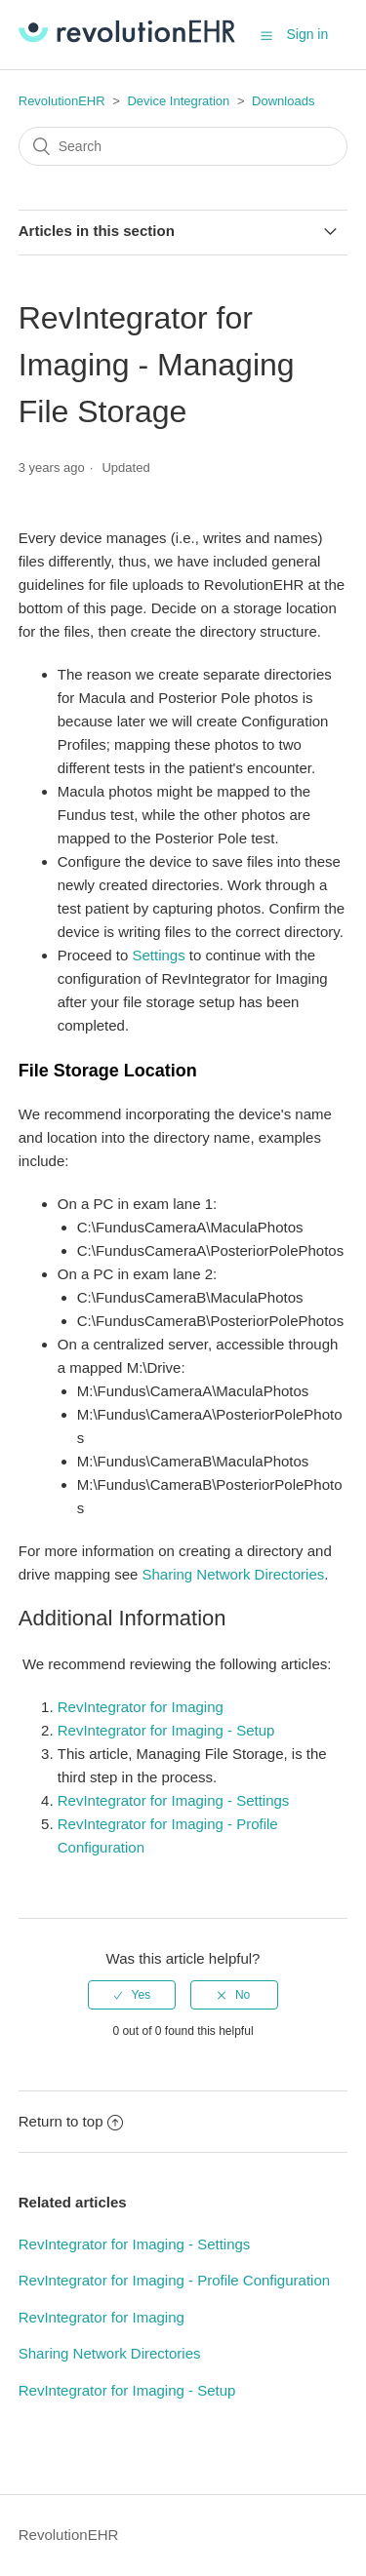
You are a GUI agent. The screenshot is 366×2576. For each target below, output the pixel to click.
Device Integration (178, 101)
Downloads (283, 101)
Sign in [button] (307, 34)
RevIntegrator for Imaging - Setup (166, 1730)
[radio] (132, 1995)
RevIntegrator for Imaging (141, 1706)
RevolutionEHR (62, 101)
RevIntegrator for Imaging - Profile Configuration (174, 2280)
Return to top (71, 2121)
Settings (158, 955)
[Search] (183, 146)
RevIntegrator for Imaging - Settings (174, 1800)
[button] (266, 35)
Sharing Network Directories (233, 1574)
